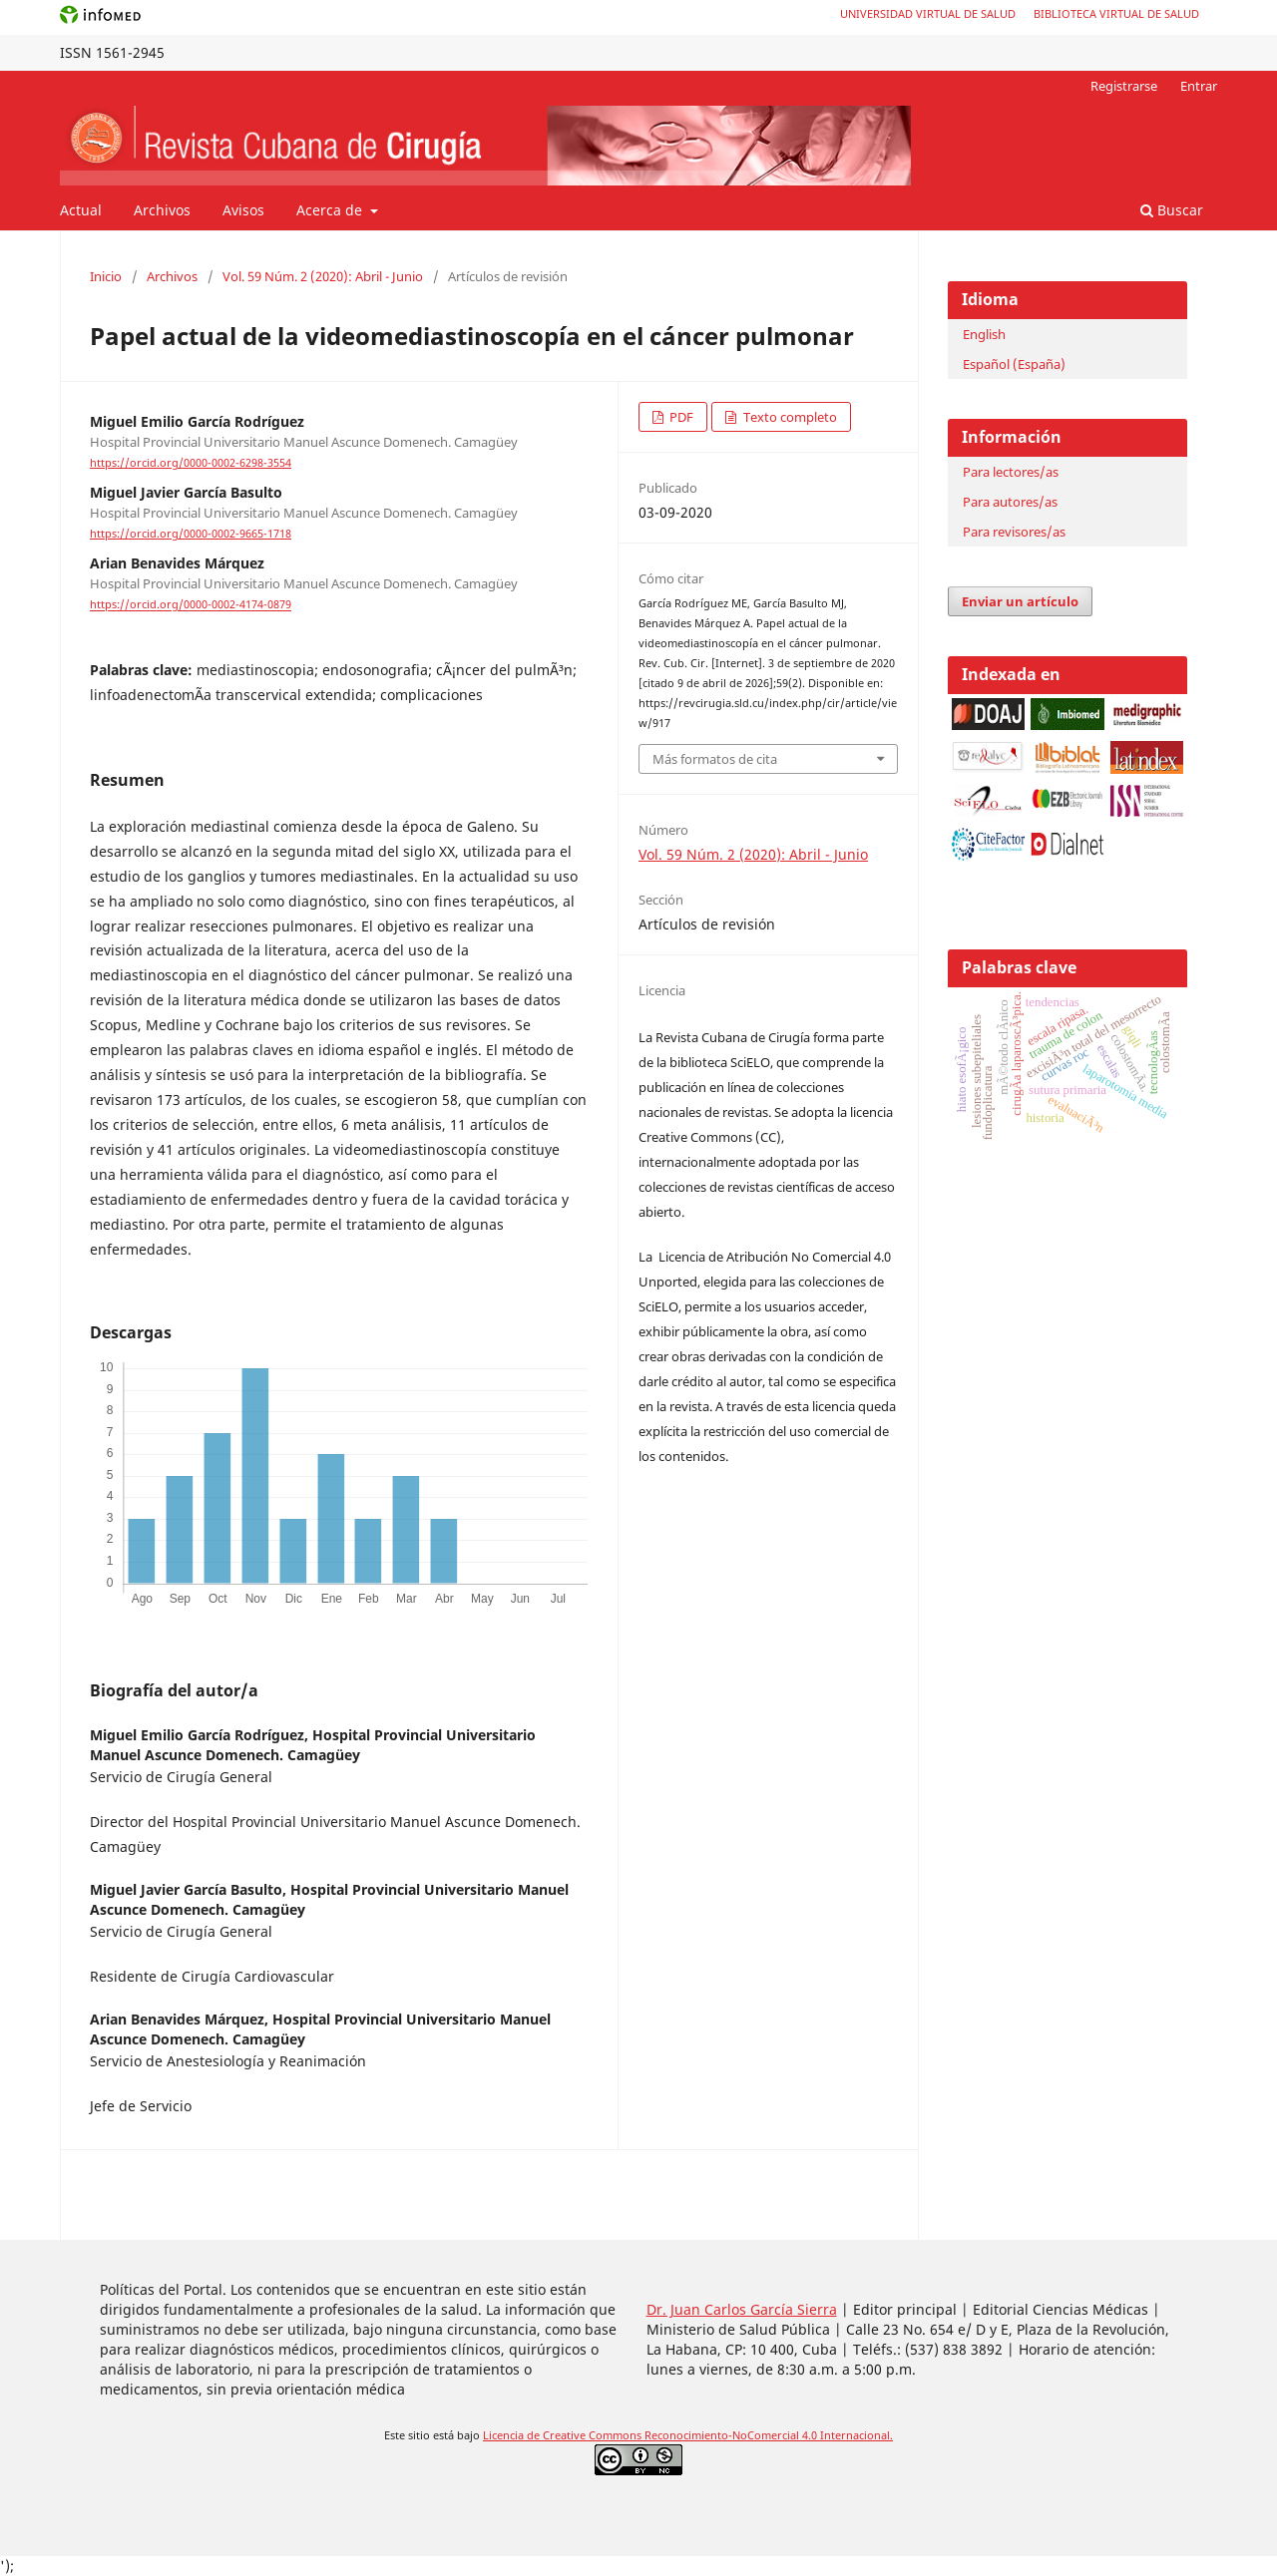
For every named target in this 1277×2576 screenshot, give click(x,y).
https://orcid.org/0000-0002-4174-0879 (190, 605)
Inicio (106, 276)
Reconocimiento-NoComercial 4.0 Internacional (767, 2435)
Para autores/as (1010, 502)
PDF (679, 417)
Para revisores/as (1014, 532)
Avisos (243, 209)
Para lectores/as (1011, 472)
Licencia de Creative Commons (563, 2435)
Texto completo (788, 417)
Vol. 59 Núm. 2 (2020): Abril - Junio (322, 276)
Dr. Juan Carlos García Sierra (741, 2309)
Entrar (1198, 86)
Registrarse (1123, 86)
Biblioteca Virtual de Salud (1116, 13)
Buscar (1171, 209)
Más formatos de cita (714, 759)
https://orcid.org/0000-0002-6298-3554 (190, 463)
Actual (81, 209)
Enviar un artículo (1020, 601)
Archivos (162, 209)
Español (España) (1014, 364)
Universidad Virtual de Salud (928, 13)
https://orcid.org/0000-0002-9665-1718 (190, 534)
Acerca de (331, 209)
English (984, 334)
